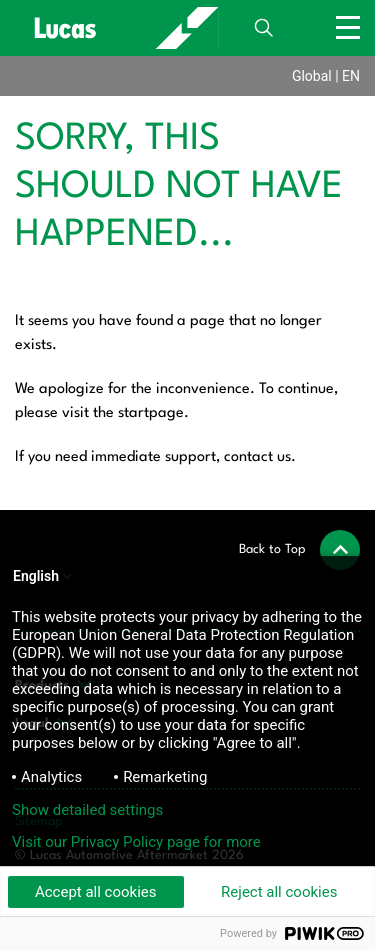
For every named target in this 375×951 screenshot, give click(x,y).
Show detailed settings (87, 810)
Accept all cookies (96, 892)
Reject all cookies (279, 892)
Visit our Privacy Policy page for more (136, 842)
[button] (299, 550)
